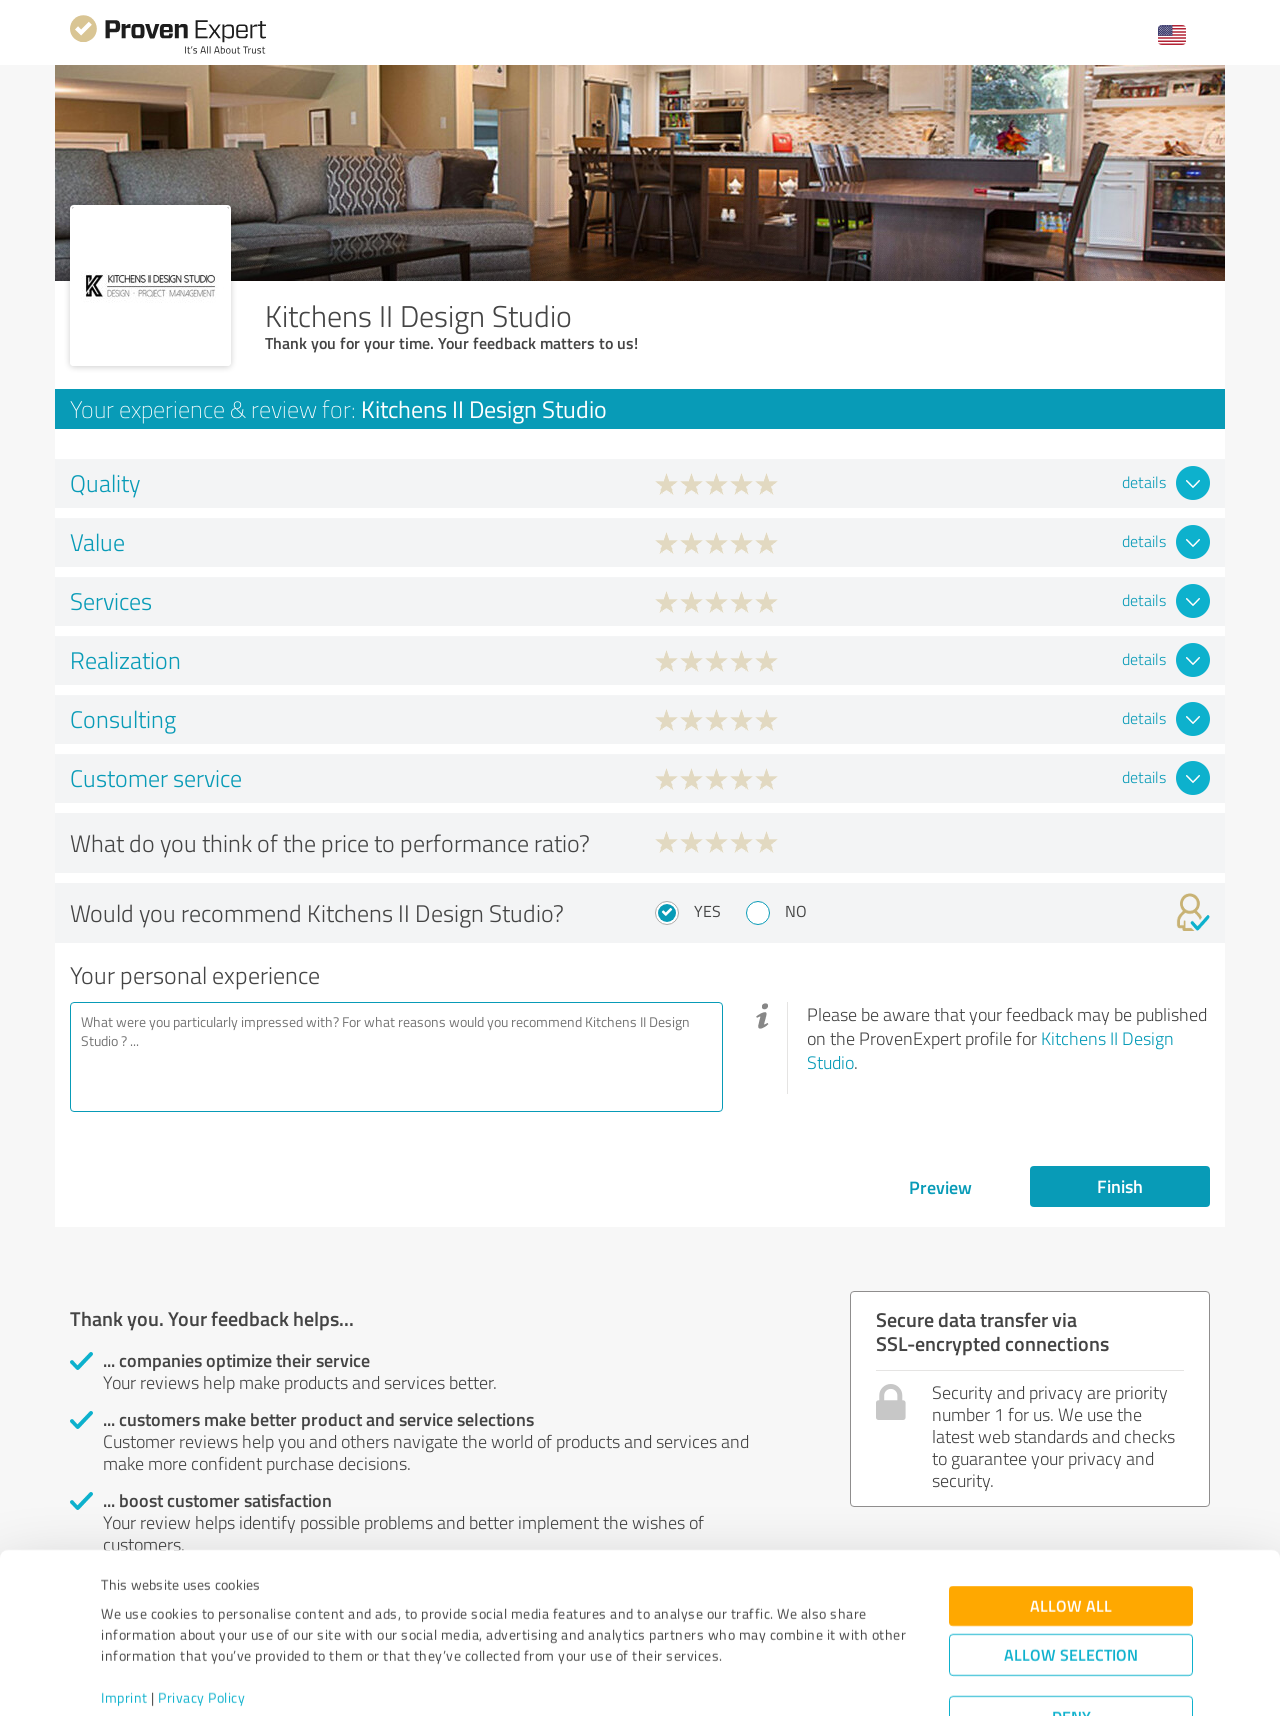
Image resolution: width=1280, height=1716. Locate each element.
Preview (940, 1187)
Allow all (1071, 1530)
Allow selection (1071, 1579)
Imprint (124, 1622)
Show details (765, 1678)
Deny (1071, 1641)
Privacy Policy (201, 1622)
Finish (1120, 1186)
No (796, 911)
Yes (707, 911)
